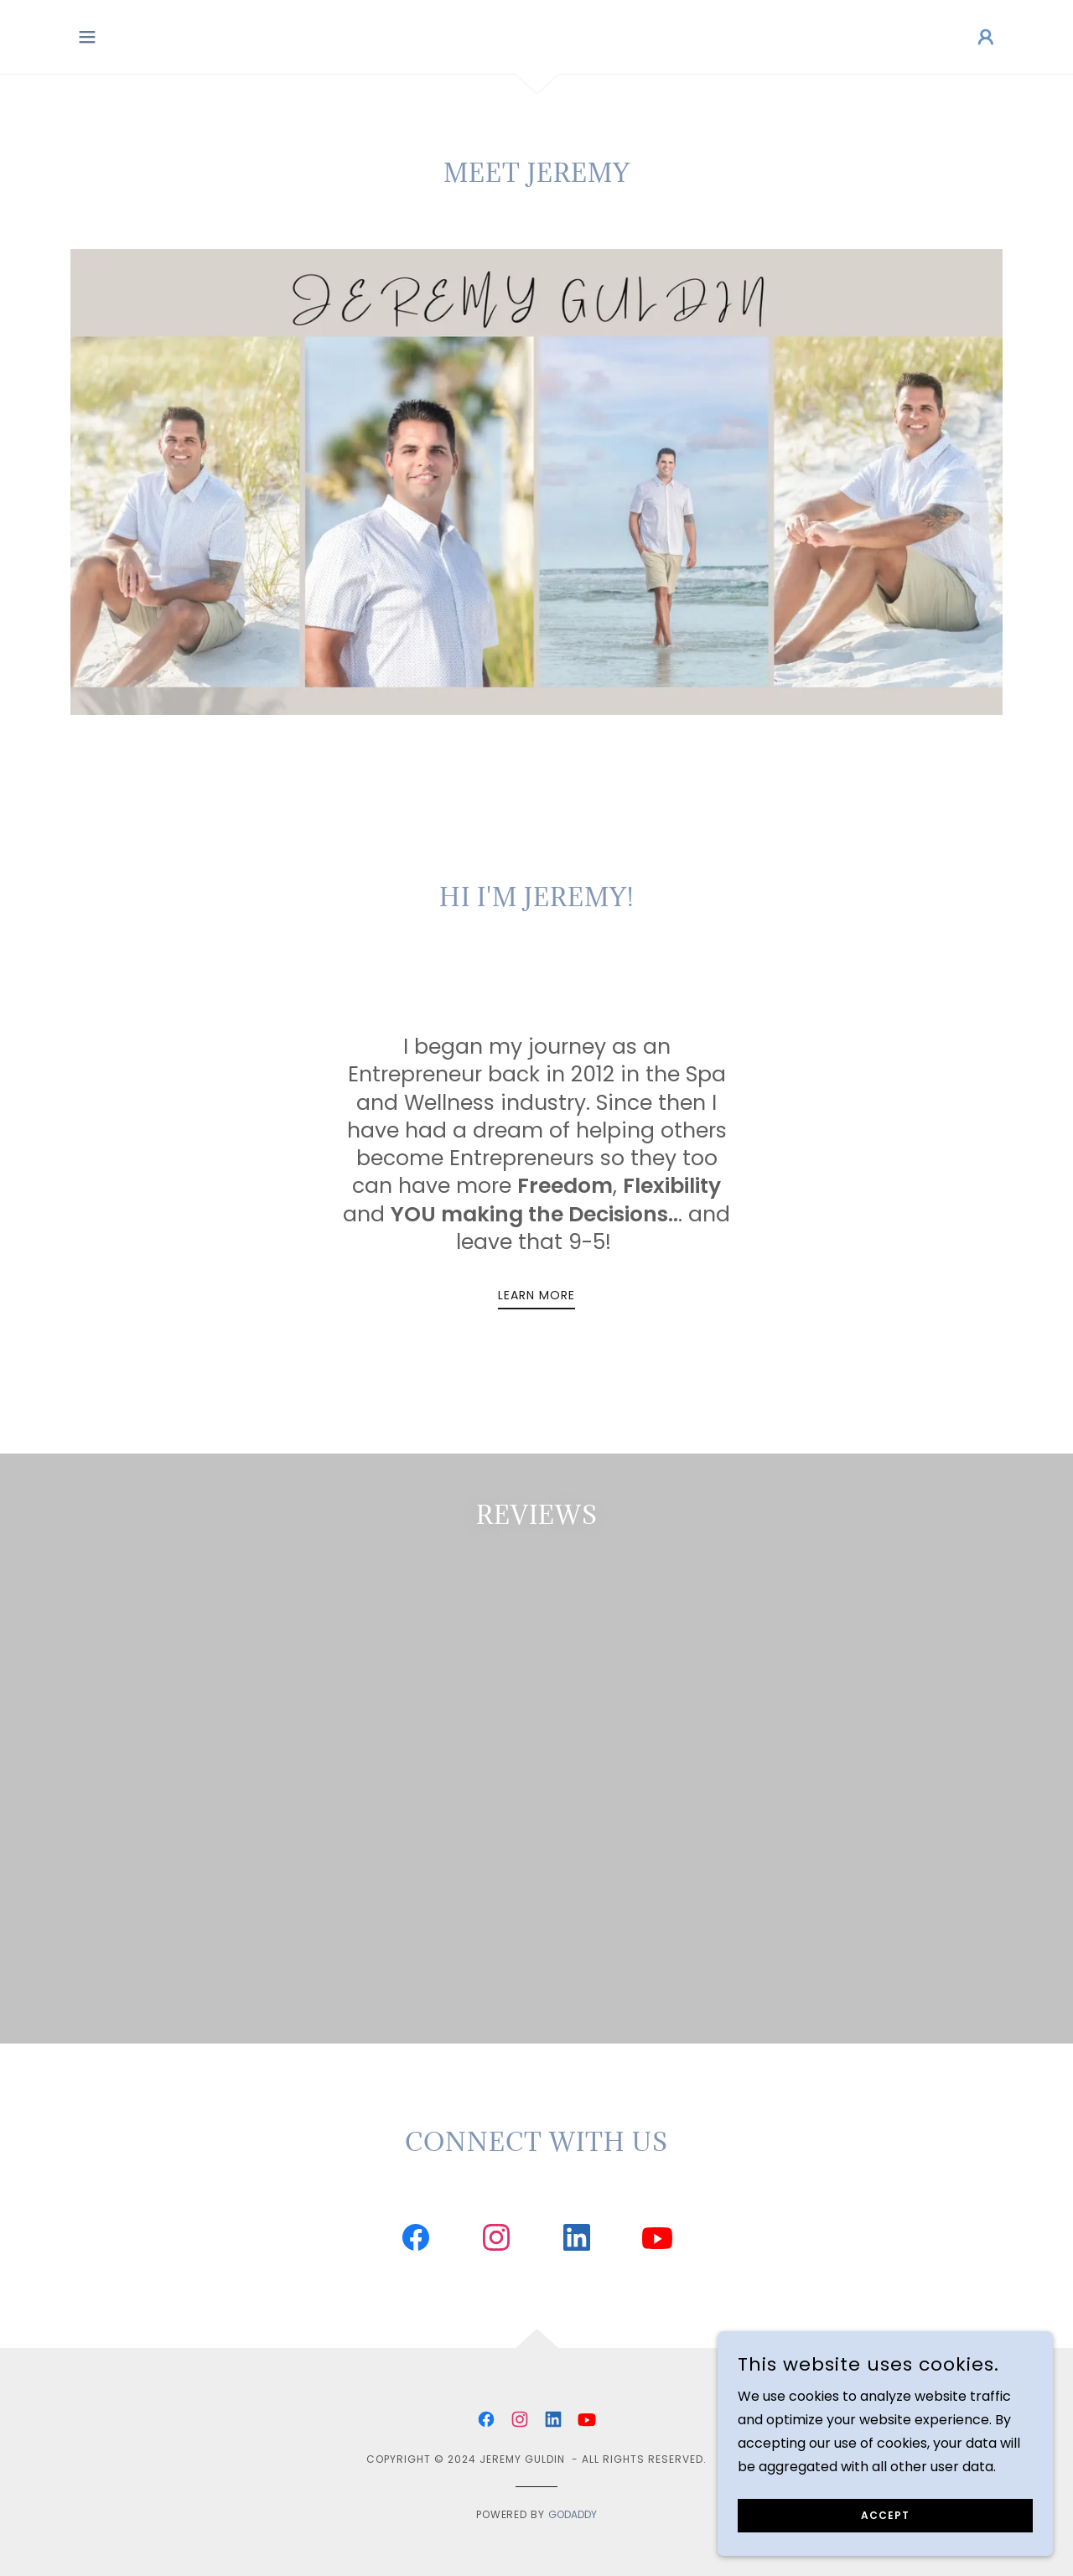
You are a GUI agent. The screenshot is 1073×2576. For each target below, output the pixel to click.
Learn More (536, 1295)
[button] (87, 37)
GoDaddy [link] (572, 2139)
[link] (416, 1865)
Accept (885, 2515)
